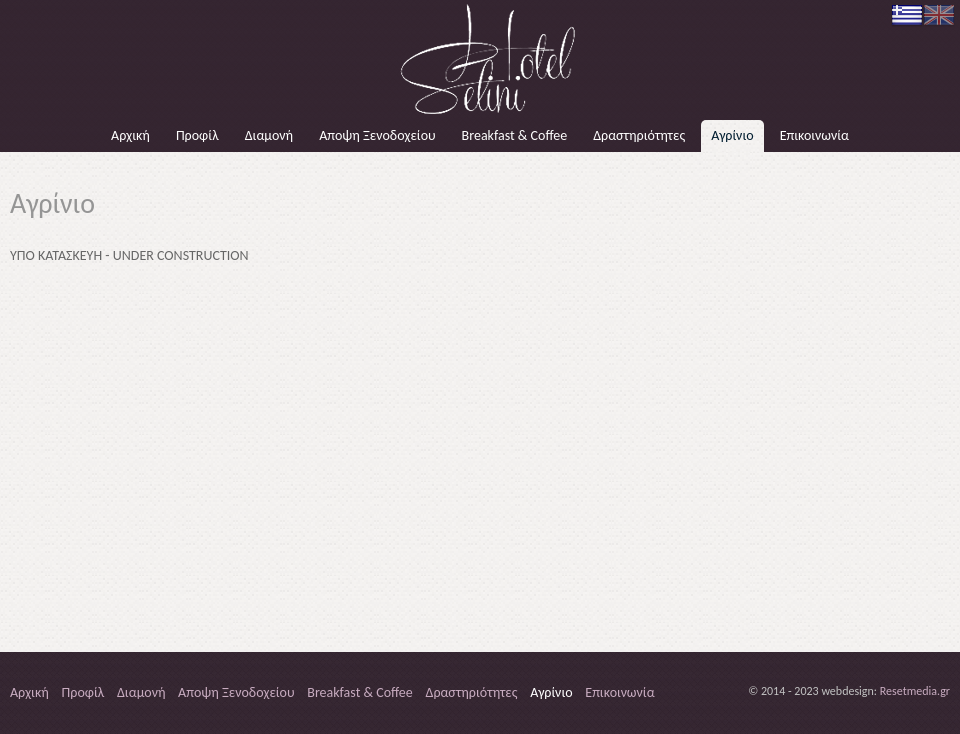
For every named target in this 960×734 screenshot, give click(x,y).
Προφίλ (197, 135)
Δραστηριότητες (639, 135)
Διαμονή (269, 135)
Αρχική (130, 135)
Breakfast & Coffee (515, 135)
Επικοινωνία (814, 135)
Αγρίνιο (732, 135)
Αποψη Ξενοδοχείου (377, 135)
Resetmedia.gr (915, 691)
